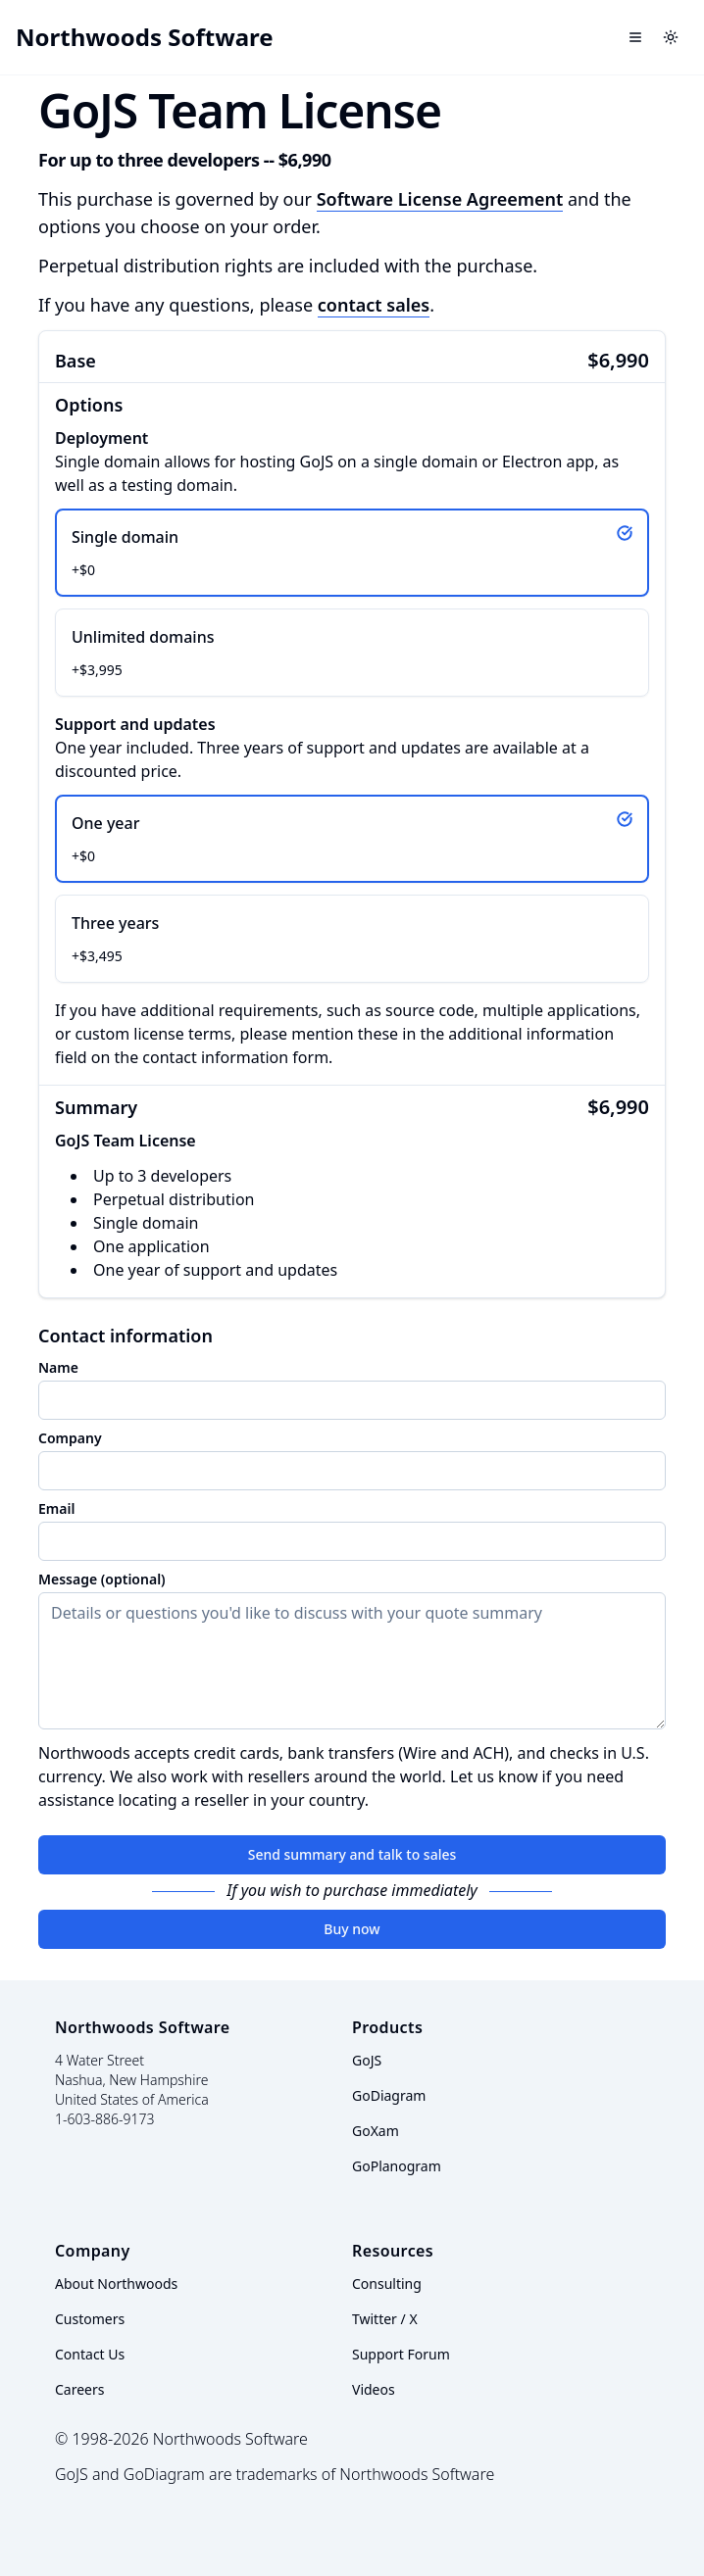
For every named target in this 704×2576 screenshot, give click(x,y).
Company (70, 1438)
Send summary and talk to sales (352, 1854)
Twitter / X (385, 2318)
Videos (373, 2389)
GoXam (375, 2130)
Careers (79, 2389)
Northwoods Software (145, 37)
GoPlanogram (396, 2166)
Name (58, 1368)
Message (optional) (102, 1579)
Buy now (351, 1929)
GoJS (366, 2060)
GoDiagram (389, 2095)
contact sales (373, 304)
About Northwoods (116, 2283)
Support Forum (401, 2354)
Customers (90, 2318)
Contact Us (90, 2354)
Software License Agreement (440, 199)
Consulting (387, 2283)
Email (56, 1509)
